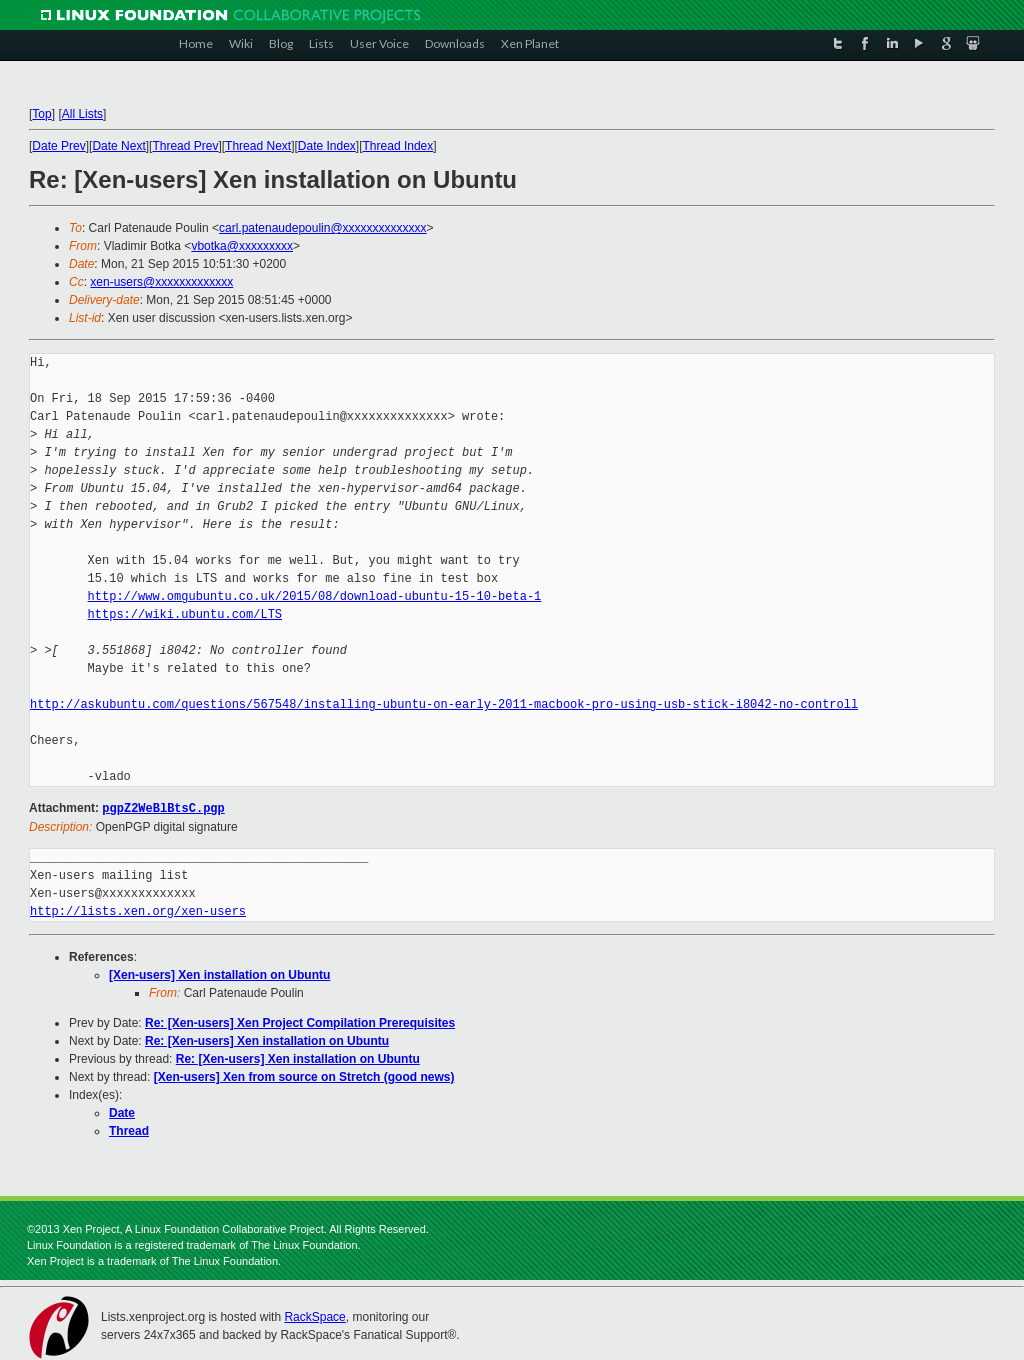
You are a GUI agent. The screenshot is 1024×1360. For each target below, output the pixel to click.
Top (41, 114)
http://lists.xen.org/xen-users (138, 910)
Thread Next (258, 146)
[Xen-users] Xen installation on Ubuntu (219, 974)
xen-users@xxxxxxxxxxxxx (161, 282)
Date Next (118, 146)
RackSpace (314, 1316)
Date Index (327, 146)
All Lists (82, 114)
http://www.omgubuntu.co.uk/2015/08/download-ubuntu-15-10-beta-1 (315, 596)
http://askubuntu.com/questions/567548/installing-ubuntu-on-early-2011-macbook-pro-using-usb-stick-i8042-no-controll (444, 704)
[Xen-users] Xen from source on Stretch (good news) (304, 1076)
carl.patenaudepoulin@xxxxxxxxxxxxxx (323, 228)
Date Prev (58, 146)
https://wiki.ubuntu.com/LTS (185, 614)
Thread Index (398, 146)
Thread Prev (185, 146)
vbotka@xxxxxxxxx (242, 246)
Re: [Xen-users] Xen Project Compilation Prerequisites (300, 1022)
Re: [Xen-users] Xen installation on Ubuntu (267, 1040)
